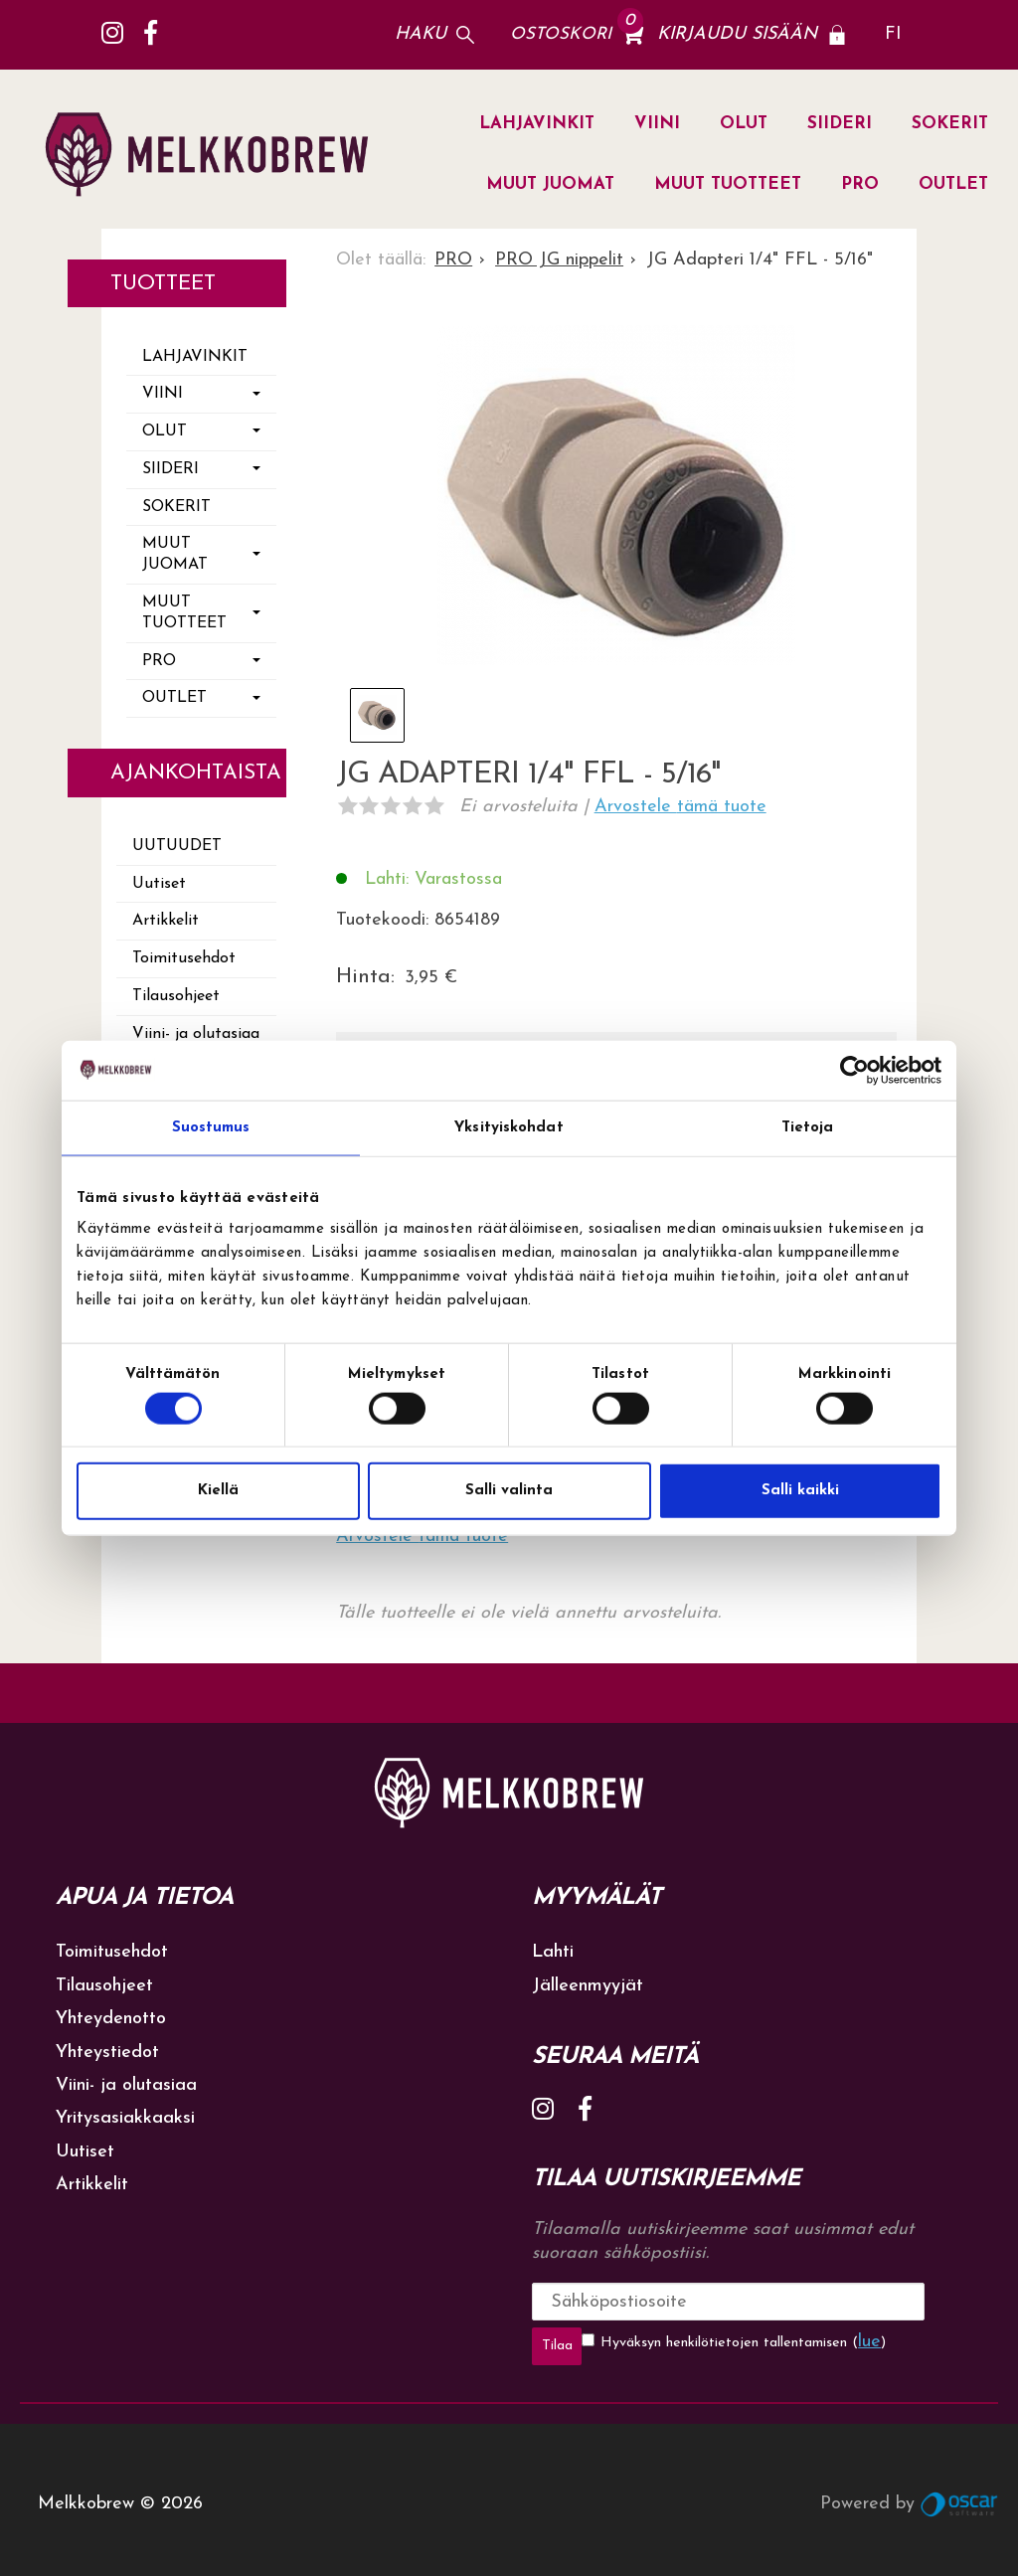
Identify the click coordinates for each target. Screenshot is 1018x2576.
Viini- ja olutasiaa (195, 1034)
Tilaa (858, 2301)
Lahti (553, 1952)
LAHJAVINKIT (536, 123)
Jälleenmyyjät (587, 1985)
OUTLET (953, 184)
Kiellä (218, 1490)
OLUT (743, 123)
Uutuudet (177, 846)
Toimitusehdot (184, 958)
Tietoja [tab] (807, 1126)
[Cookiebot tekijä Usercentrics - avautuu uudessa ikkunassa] (854, 1070)
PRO (860, 184)
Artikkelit (165, 921)
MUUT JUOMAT (550, 184)
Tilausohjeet (176, 996)
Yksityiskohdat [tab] (508, 1126)
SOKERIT (950, 123)
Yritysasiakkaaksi (125, 2118)
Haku (420, 34)
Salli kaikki (800, 1490)
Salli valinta (509, 1490)
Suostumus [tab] (211, 1126)
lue (819, 2341)
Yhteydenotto (111, 2018)
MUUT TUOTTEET (727, 184)
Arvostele (680, 806)
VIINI (657, 123)
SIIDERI (839, 123)
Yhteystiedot (107, 2052)
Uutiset (159, 884)
